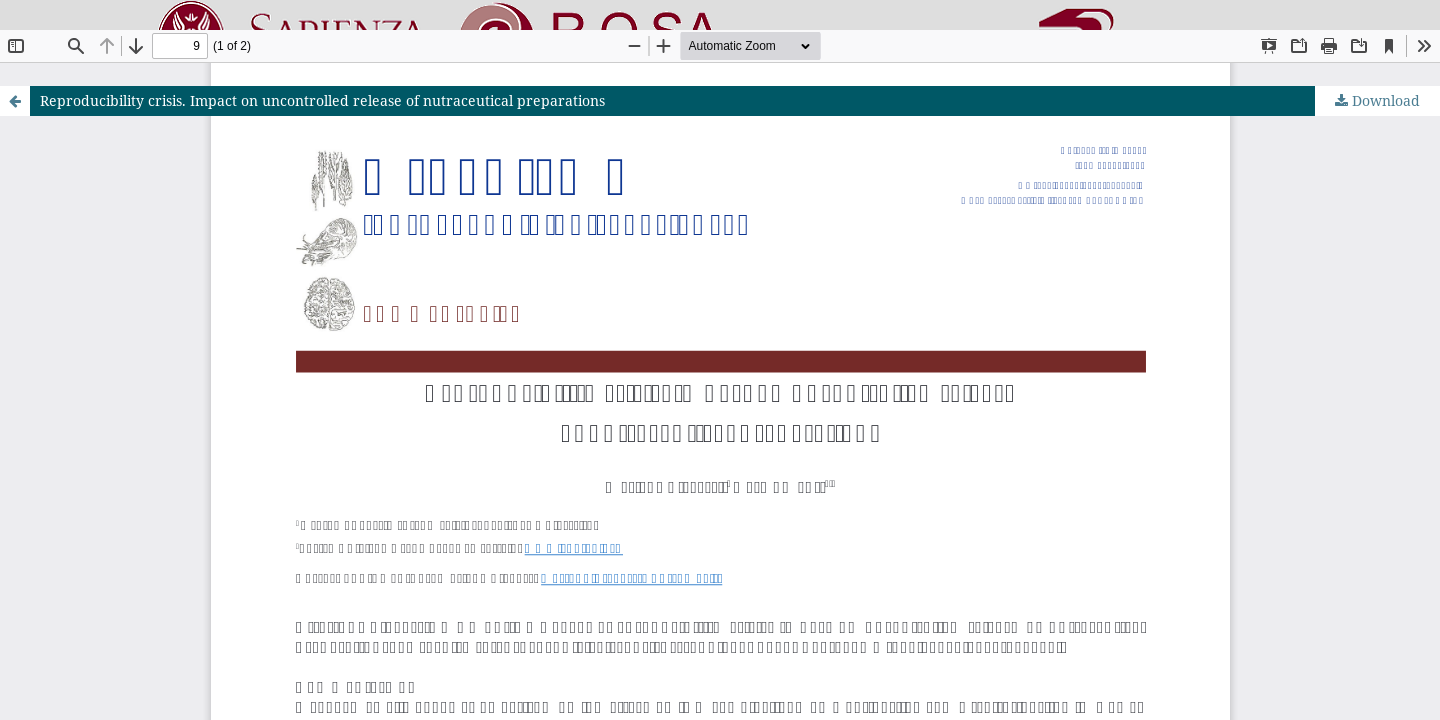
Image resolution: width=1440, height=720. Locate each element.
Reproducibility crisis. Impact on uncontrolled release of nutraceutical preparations (322, 100)
